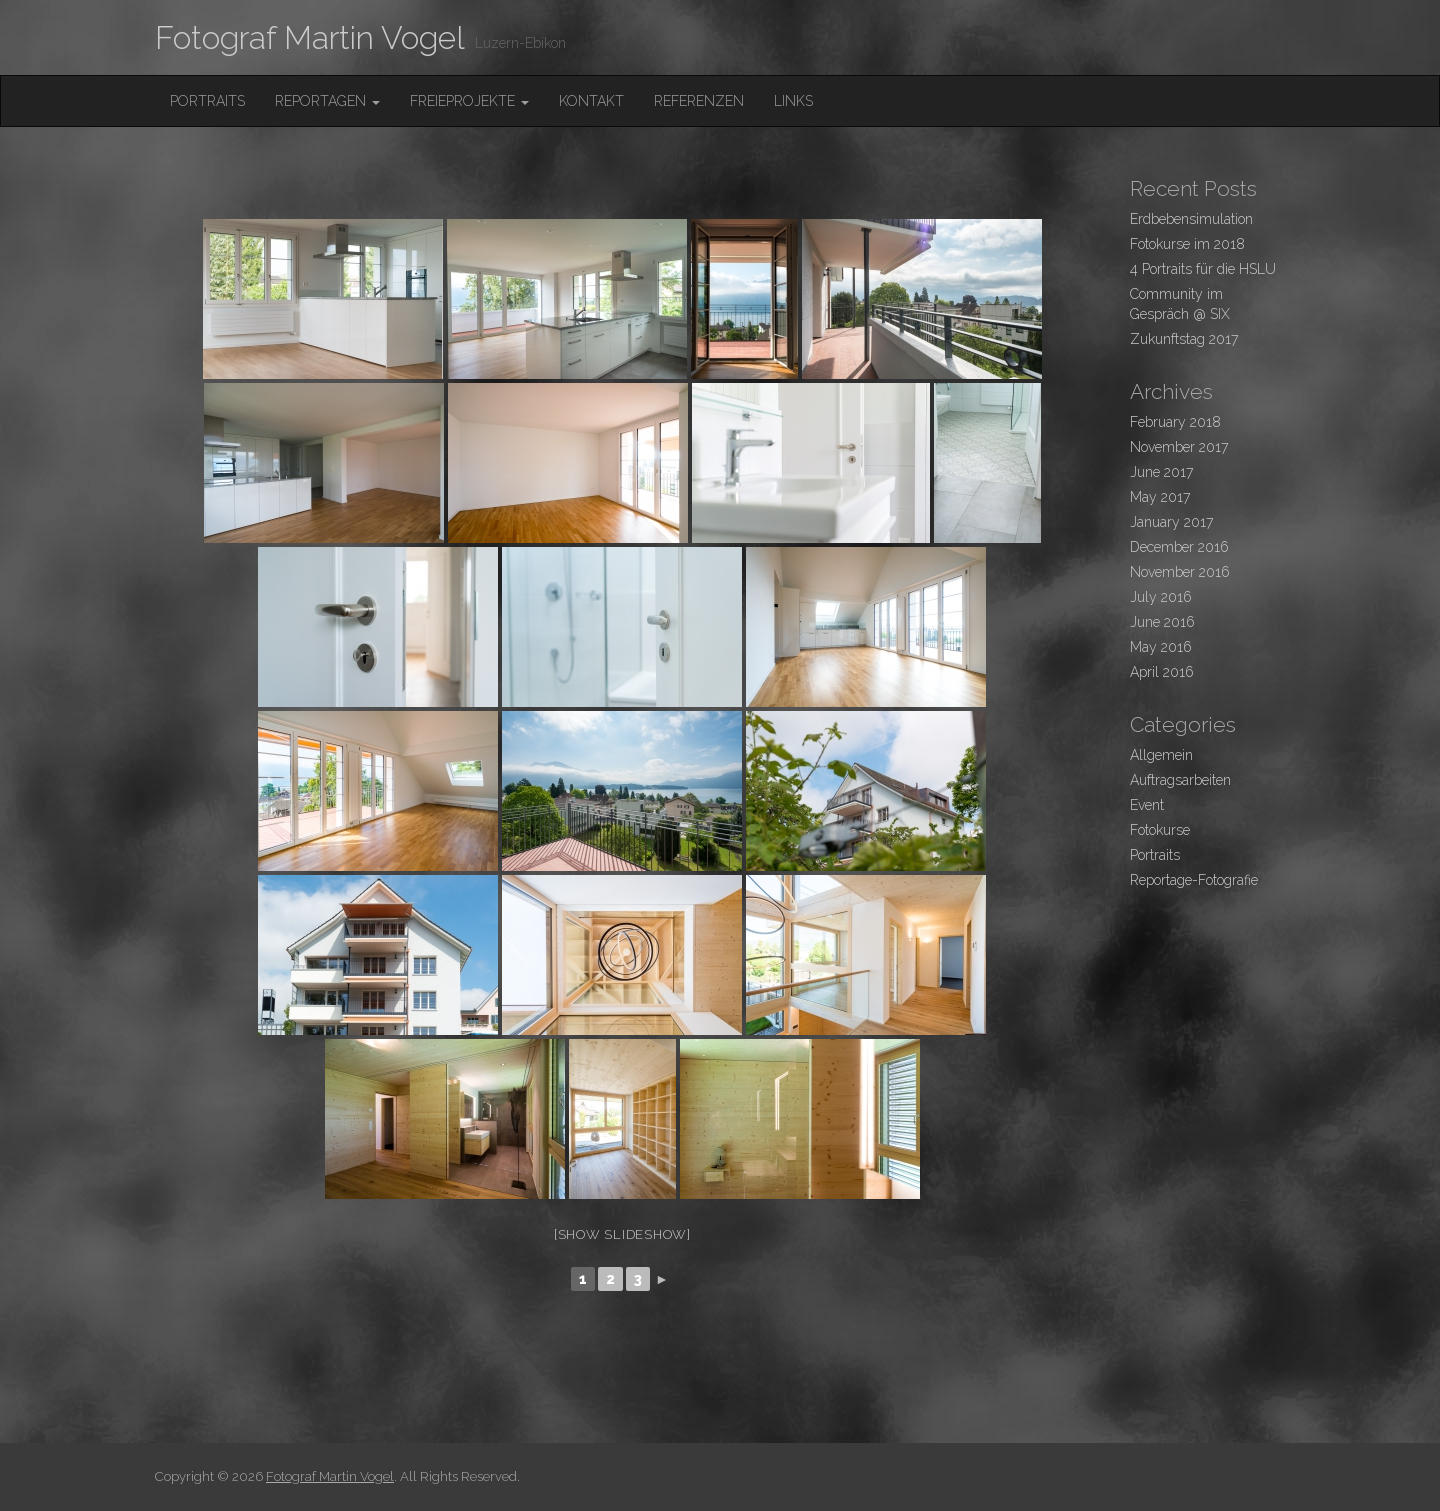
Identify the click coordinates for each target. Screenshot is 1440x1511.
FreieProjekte (469, 101)
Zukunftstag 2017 (1184, 339)
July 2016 (1161, 597)
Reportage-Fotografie (1194, 880)
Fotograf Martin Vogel (310, 37)
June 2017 (1161, 472)
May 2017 (1160, 497)
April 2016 (1162, 672)
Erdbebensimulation (1191, 219)
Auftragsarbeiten (1180, 780)
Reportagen (327, 101)
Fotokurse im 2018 (1187, 244)
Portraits (207, 101)
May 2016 (1161, 647)
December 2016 (1179, 547)
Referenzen (699, 101)
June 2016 (1162, 622)
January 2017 (1171, 522)
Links (793, 101)
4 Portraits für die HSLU (1203, 269)
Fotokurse (1160, 830)
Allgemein (1161, 755)
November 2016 (1180, 572)
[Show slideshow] (622, 1234)
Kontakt (591, 101)
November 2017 (1179, 447)
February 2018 (1175, 422)
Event (1147, 805)
